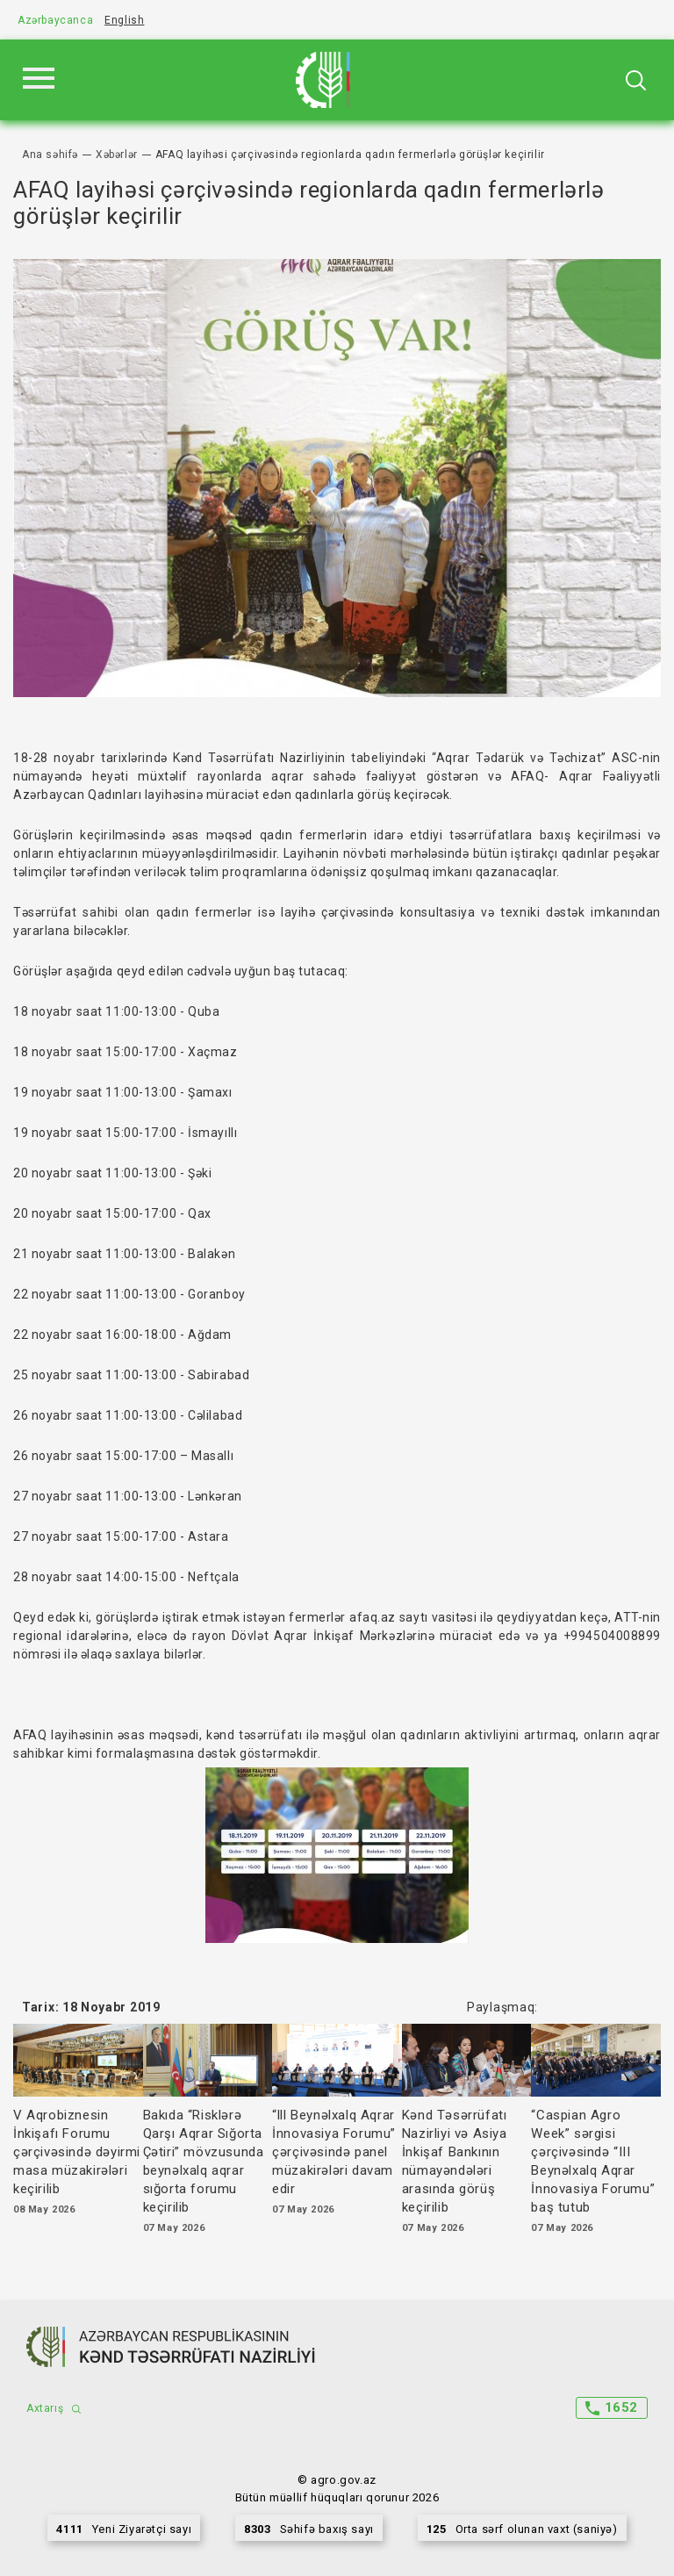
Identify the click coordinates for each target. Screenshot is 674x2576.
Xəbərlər (117, 154)
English (124, 20)
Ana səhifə (50, 154)
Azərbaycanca (55, 20)
